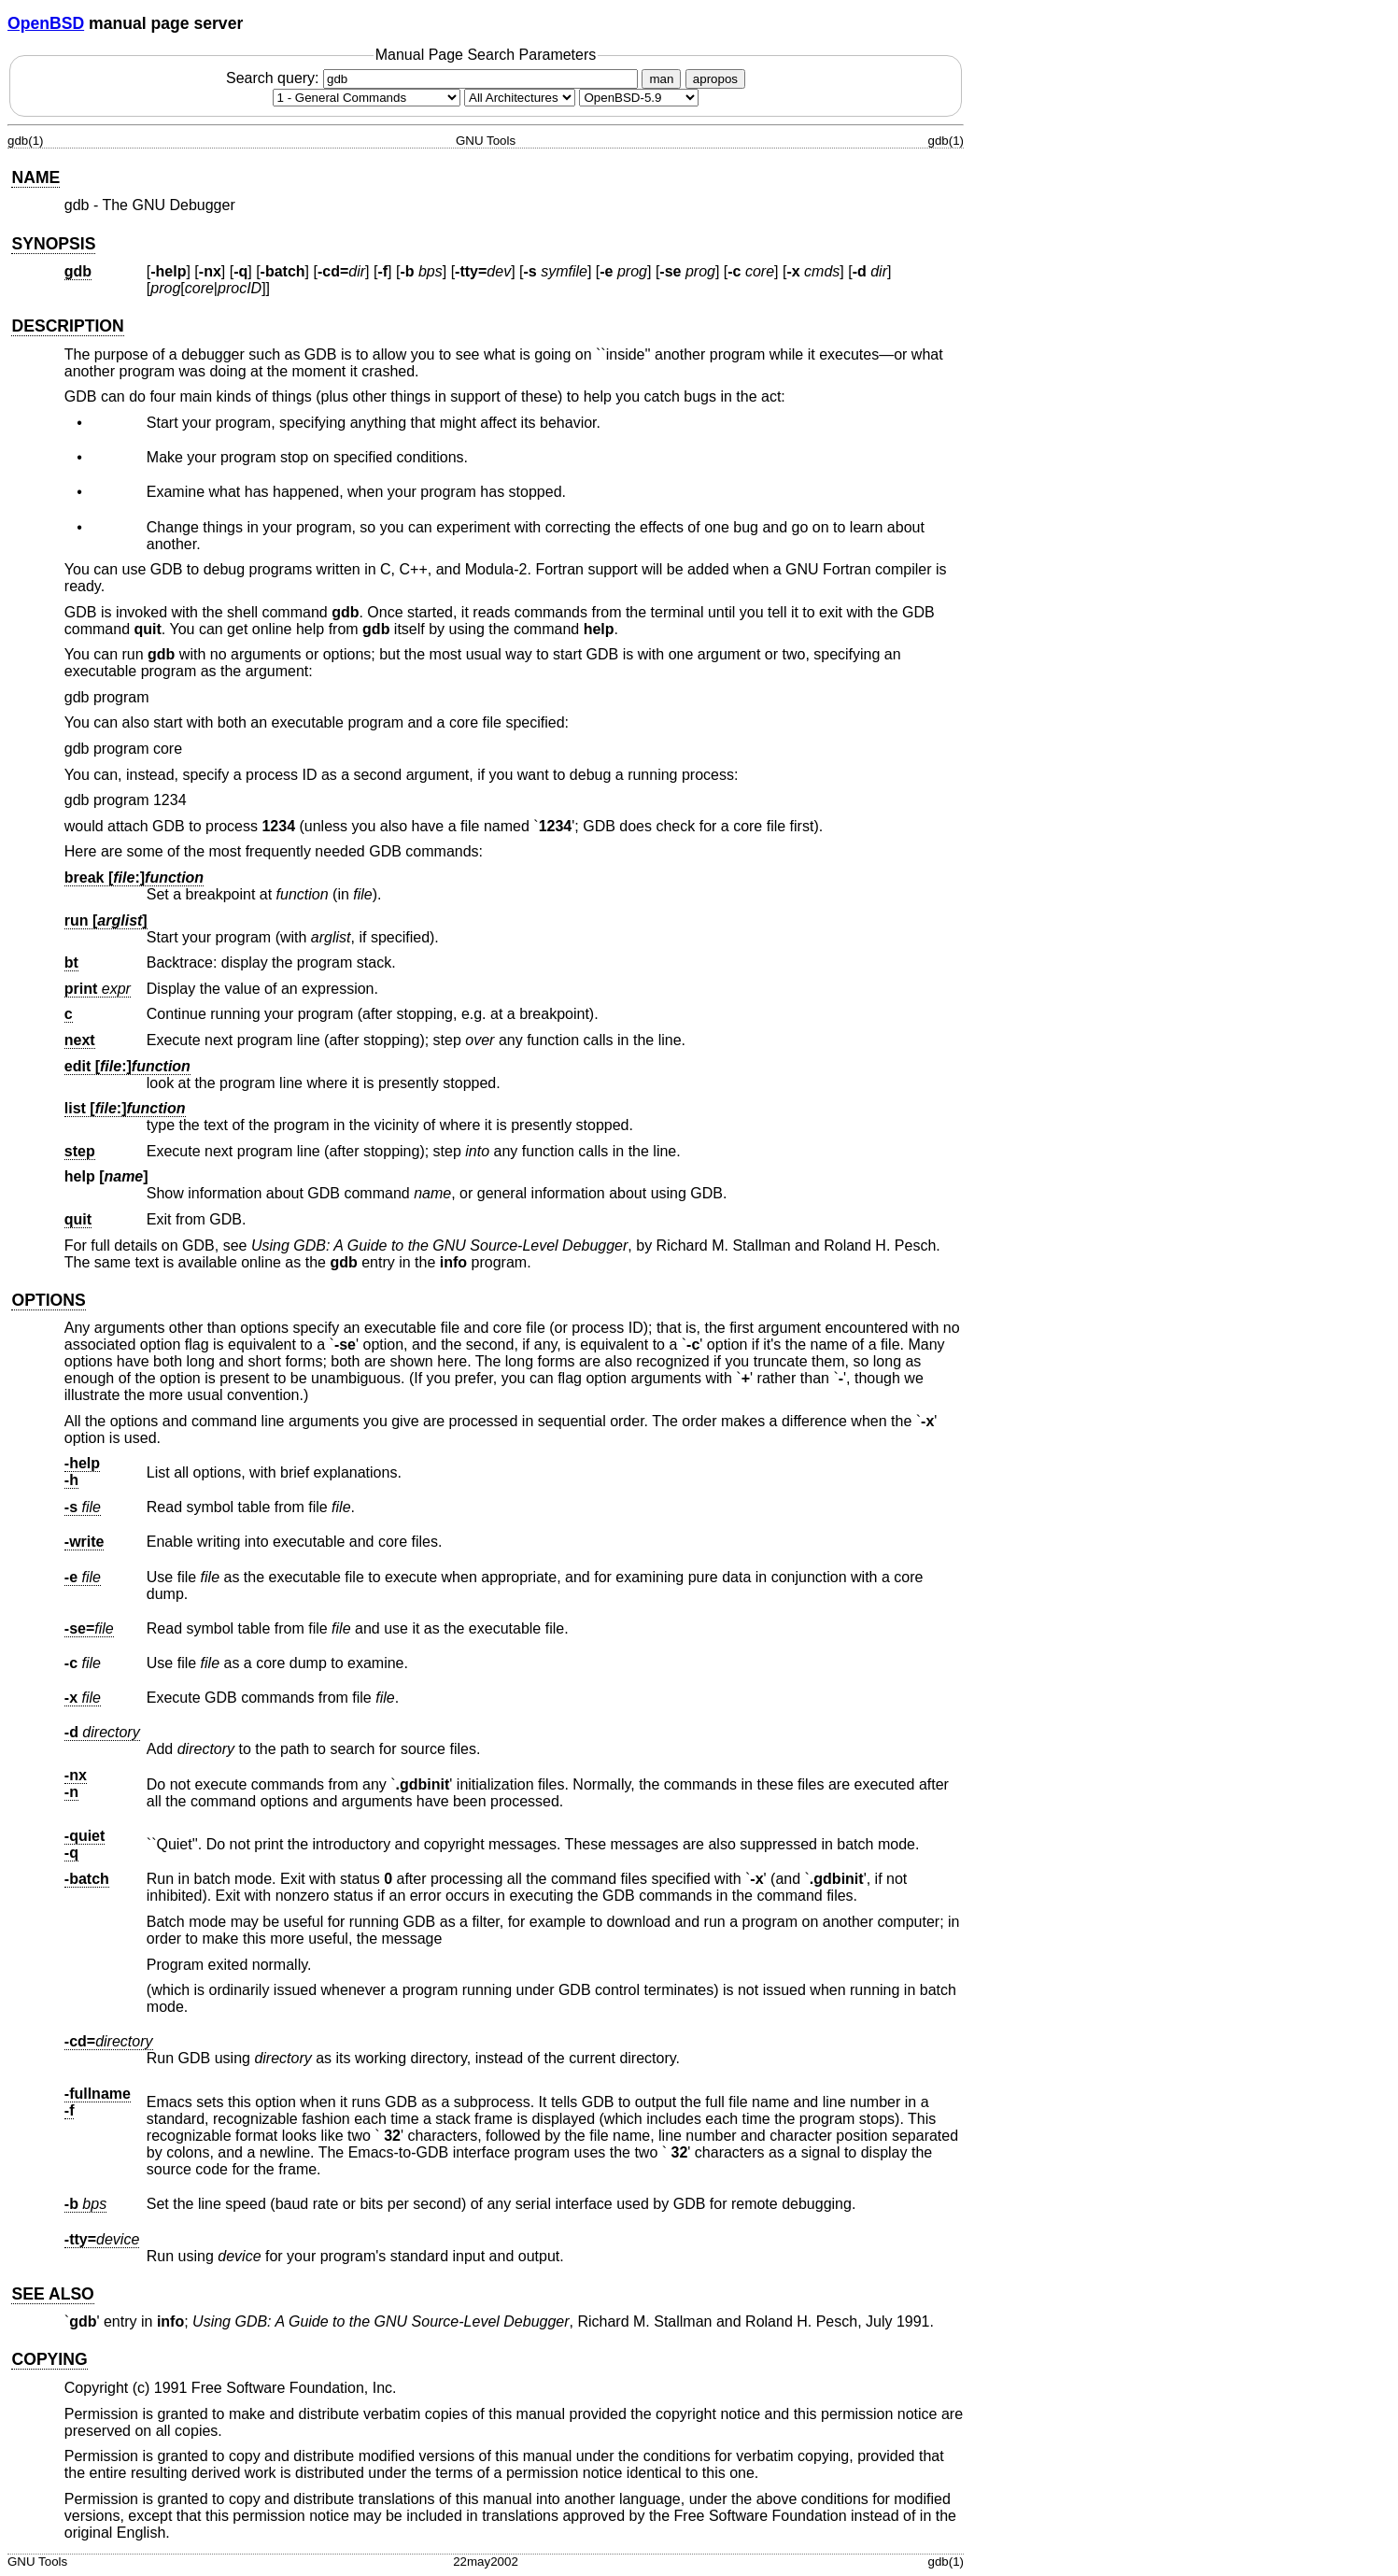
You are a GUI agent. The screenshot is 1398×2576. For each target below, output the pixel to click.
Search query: (434, 78)
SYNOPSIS (53, 243)
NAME (35, 177)
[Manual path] (639, 97)
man (661, 79)
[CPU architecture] (519, 97)
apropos (715, 79)
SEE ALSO (52, 2294)
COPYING (49, 2359)
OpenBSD (45, 23)
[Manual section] (366, 97)
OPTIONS (48, 1300)
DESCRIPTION (67, 326)
